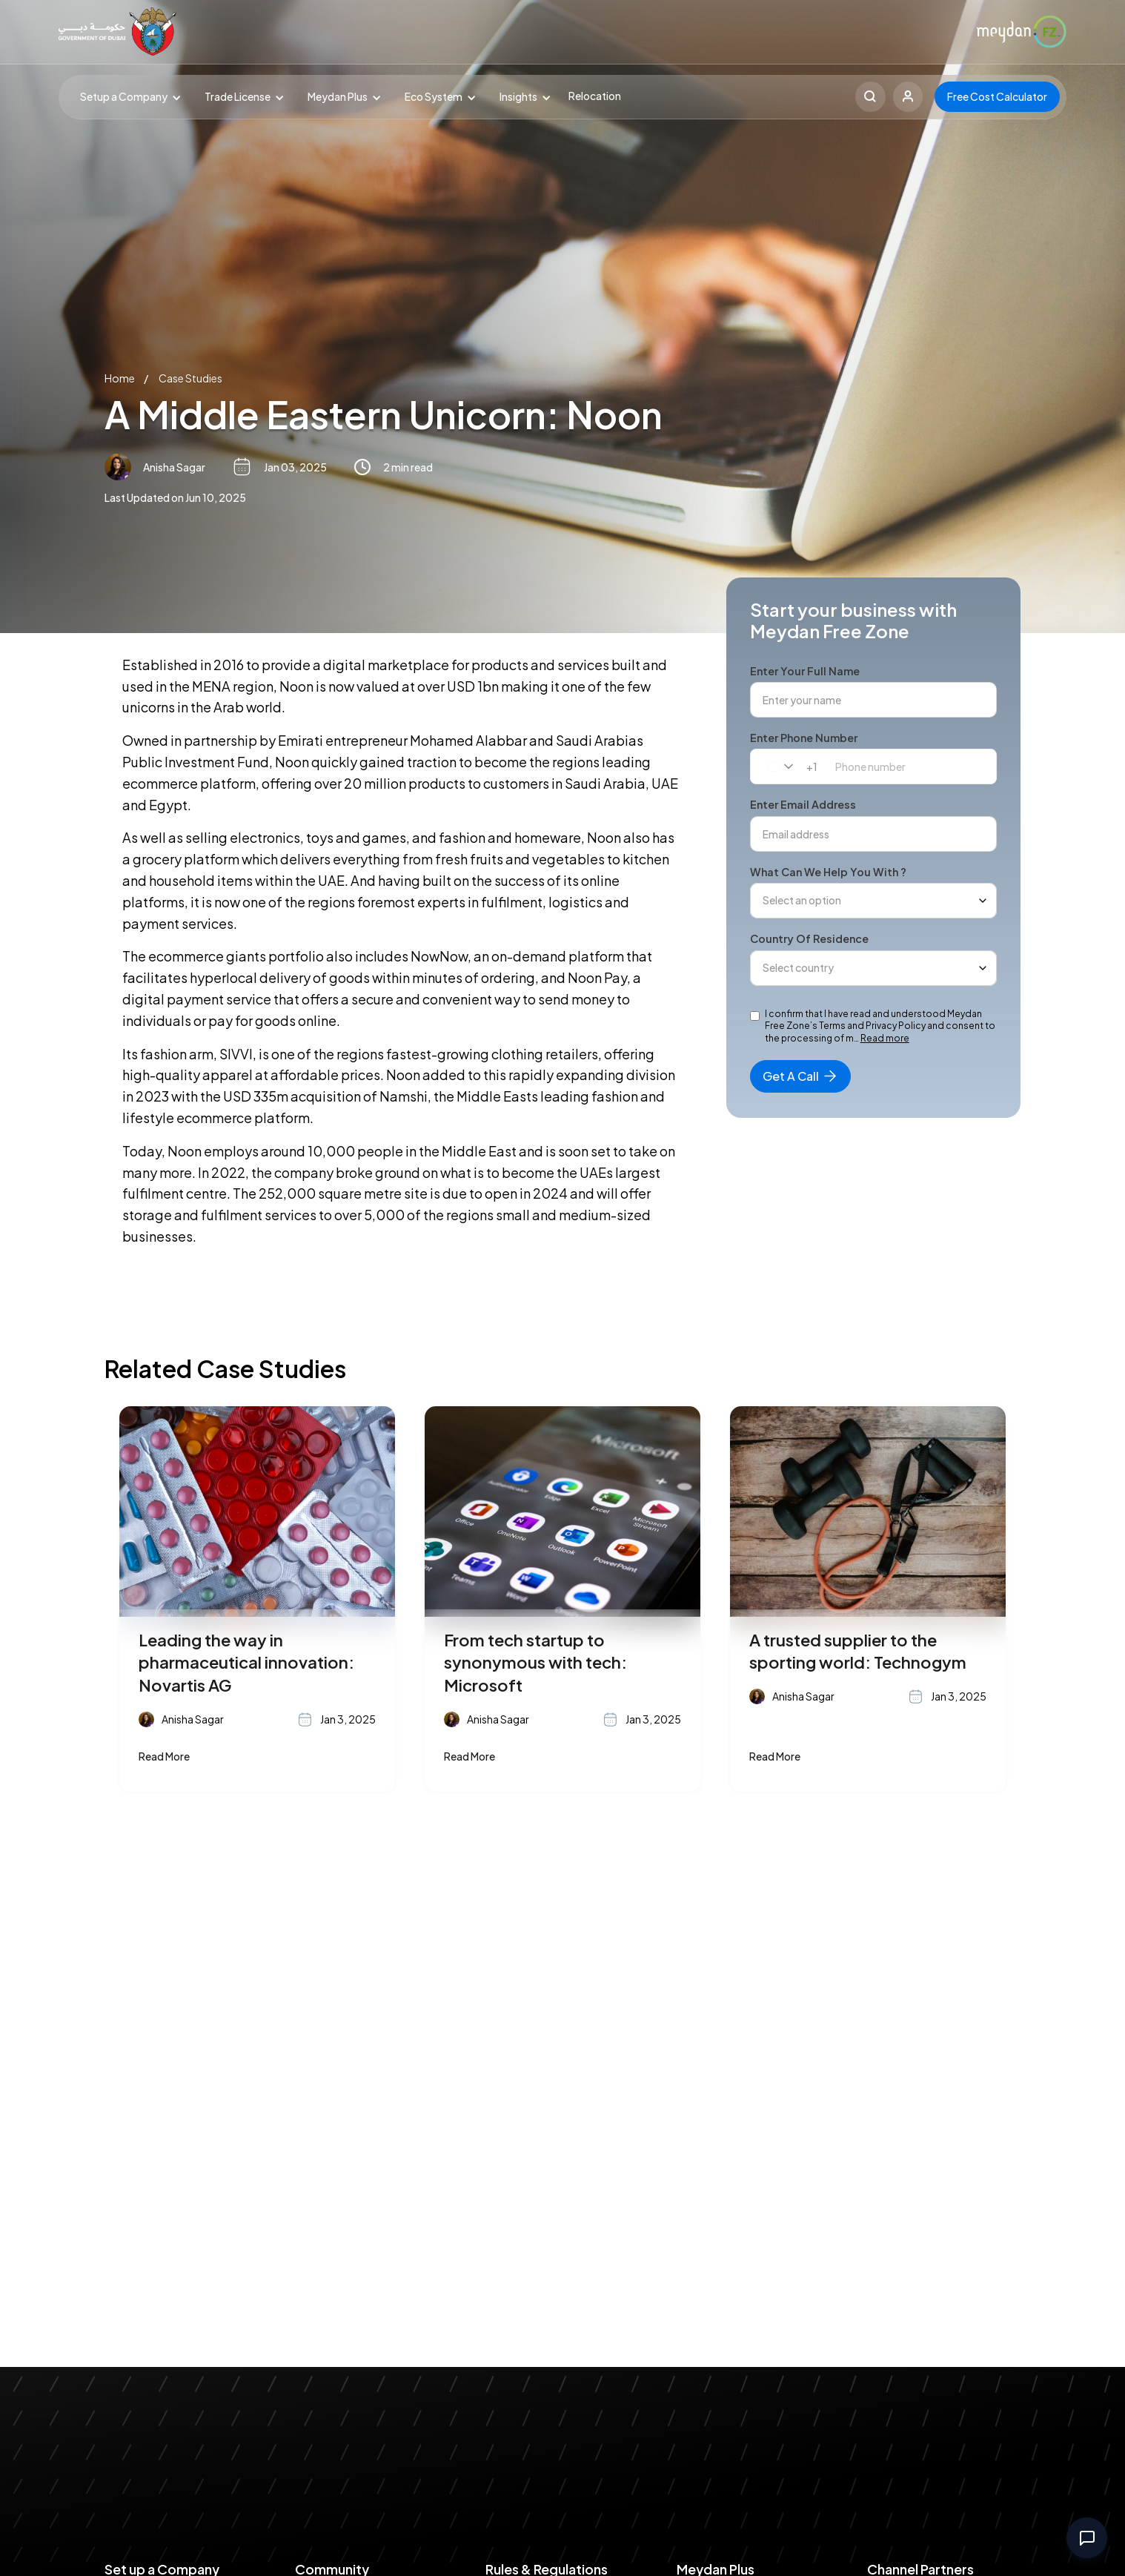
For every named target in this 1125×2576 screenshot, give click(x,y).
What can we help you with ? (828, 872)
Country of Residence (809, 938)
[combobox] (786, 766)
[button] (127, 97)
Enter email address (803, 804)
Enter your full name (805, 671)
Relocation (594, 95)
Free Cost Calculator (997, 96)
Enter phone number (803, 737)
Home (119, 378)
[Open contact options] (1086, 2537)
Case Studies (190, 378)
